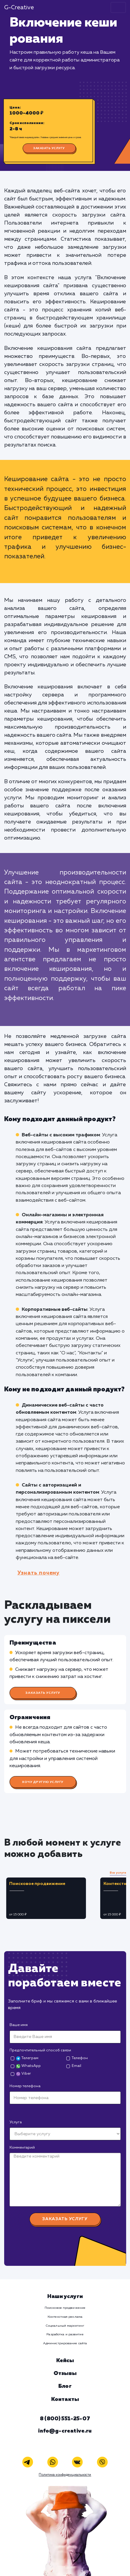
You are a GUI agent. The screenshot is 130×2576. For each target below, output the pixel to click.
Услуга (16, 2122)
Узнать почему (39, 1573)
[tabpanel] (51, 1898)
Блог (65, 2386)
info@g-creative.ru (65, 2431)
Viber (23, 2074)
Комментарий (22, 2148)
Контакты (65, 2399)
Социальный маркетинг (65, 2325)
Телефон (80, 2058)
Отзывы (65, 2373)
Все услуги (118, 1872)
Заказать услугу (49, 148)
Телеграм (27, 2058)
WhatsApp (28, 2066)
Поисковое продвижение (65, 2307)
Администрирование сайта (65, 2343)
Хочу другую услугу (42, 1782)
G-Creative (19, 7)
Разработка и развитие (64, 2334)
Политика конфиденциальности (65, 2475)
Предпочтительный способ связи (40, 2050)
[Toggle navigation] (118, 7)
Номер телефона (25, 2086)
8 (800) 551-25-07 (65, 2419)
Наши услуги (65, 2296)
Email (76, 2066)
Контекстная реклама (65, 2316)
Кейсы (65, 2360)
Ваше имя (19, 2025)
